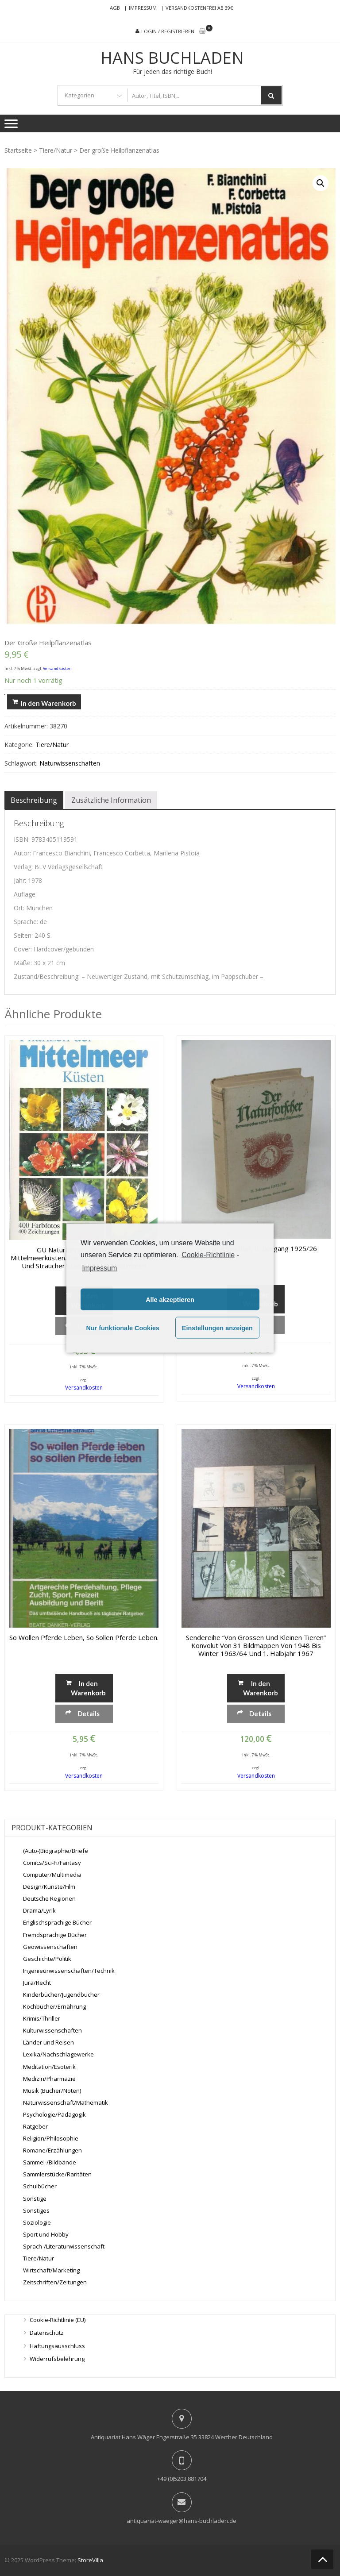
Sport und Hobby (46, 2234)
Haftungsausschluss (57, 2346)
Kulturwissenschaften (52, 2030)
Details (88, 1713)
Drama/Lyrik (39, 1910)
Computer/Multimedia (52, 1875)
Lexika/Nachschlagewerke (58, 2054)
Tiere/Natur (55, 150)
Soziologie (37, 2222)
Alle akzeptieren (170, 1299)
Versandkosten (57, 668)
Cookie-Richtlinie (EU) (57, 2320)
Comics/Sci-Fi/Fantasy (52, 1863)
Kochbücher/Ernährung (54, 2006)
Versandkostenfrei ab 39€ (199, 7)
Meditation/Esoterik (49, 2067)
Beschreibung (34, 800)
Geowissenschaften (50, 1947)
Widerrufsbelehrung (57, 2359)
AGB (115, 7)
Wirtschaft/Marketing (51, 2270)
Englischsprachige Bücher (57, 1922)
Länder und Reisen (48, 2042)
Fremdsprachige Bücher (55, 1935)
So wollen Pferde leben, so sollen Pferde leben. (83, 1637)
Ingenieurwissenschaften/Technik (69, 1971)
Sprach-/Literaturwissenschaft (63, 2246)
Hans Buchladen (172, 58)
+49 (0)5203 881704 (181, 2479)
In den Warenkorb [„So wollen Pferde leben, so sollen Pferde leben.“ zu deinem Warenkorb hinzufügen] (88, 1688)
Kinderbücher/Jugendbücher (61, 1994)
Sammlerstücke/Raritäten (57, 2174)
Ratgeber (35, 2126)
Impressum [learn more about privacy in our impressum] (99, 1268)
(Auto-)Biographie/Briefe (55, 1851)
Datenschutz (47, 2333)
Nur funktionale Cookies (122, 1327)
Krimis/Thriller (41, 2018)
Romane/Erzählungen (52, 2150)
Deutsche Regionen (49, 1898)
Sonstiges (36, 2210)
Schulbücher (40, 2186)
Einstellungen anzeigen (217, 1327)
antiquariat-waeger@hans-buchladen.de (181, 2521)
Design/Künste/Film (49, 1887)
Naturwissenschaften (69, 763)
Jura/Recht (37, 1983)
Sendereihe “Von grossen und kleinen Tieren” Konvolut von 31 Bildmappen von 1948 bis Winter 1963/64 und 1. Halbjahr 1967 (256, 1645)
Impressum (143, 7)
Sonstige (34, 2198)
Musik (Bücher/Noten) (52, 2091)
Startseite (18, 150)
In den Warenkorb (48, 703)
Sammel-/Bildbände (49, 2162)
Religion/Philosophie (50, 2138)
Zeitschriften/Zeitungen (55, 2282)
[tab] (33, 800)
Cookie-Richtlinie (208, 1254)
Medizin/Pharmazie (49, 2079)
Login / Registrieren (167, 31)
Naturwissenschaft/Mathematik (65, 2102)
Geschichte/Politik (47, 1959)
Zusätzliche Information (111, 800)
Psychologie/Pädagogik (54, 2114)
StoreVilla (90, 2560)
